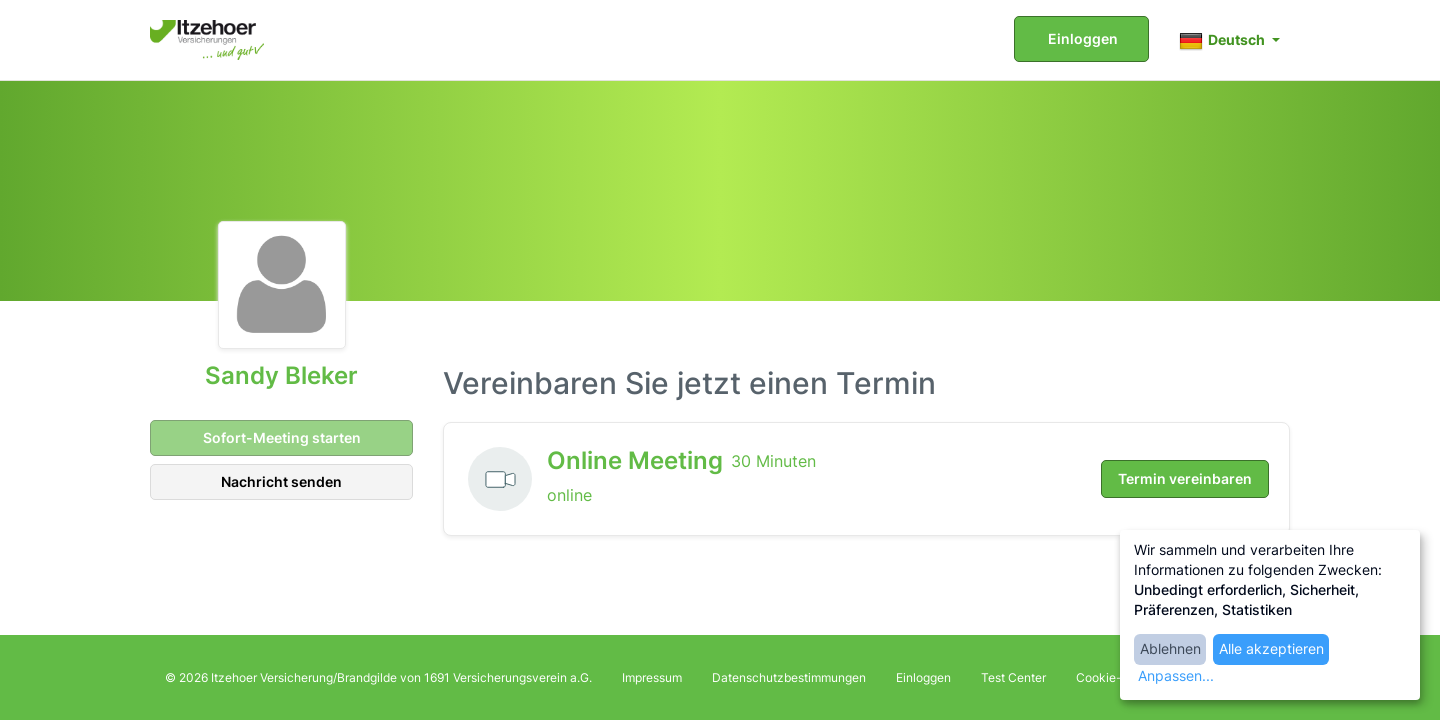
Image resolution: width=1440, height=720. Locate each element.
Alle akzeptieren (1271, 648)
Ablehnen (1170, 648)
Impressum (652, 677)
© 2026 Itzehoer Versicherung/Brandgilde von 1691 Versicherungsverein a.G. (378, 677)
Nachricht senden (281, 481)
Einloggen (1081, 38)
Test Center (1013, 677)
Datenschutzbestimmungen (789, 677)
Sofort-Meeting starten (281, 437)
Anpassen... (1176, 675)
